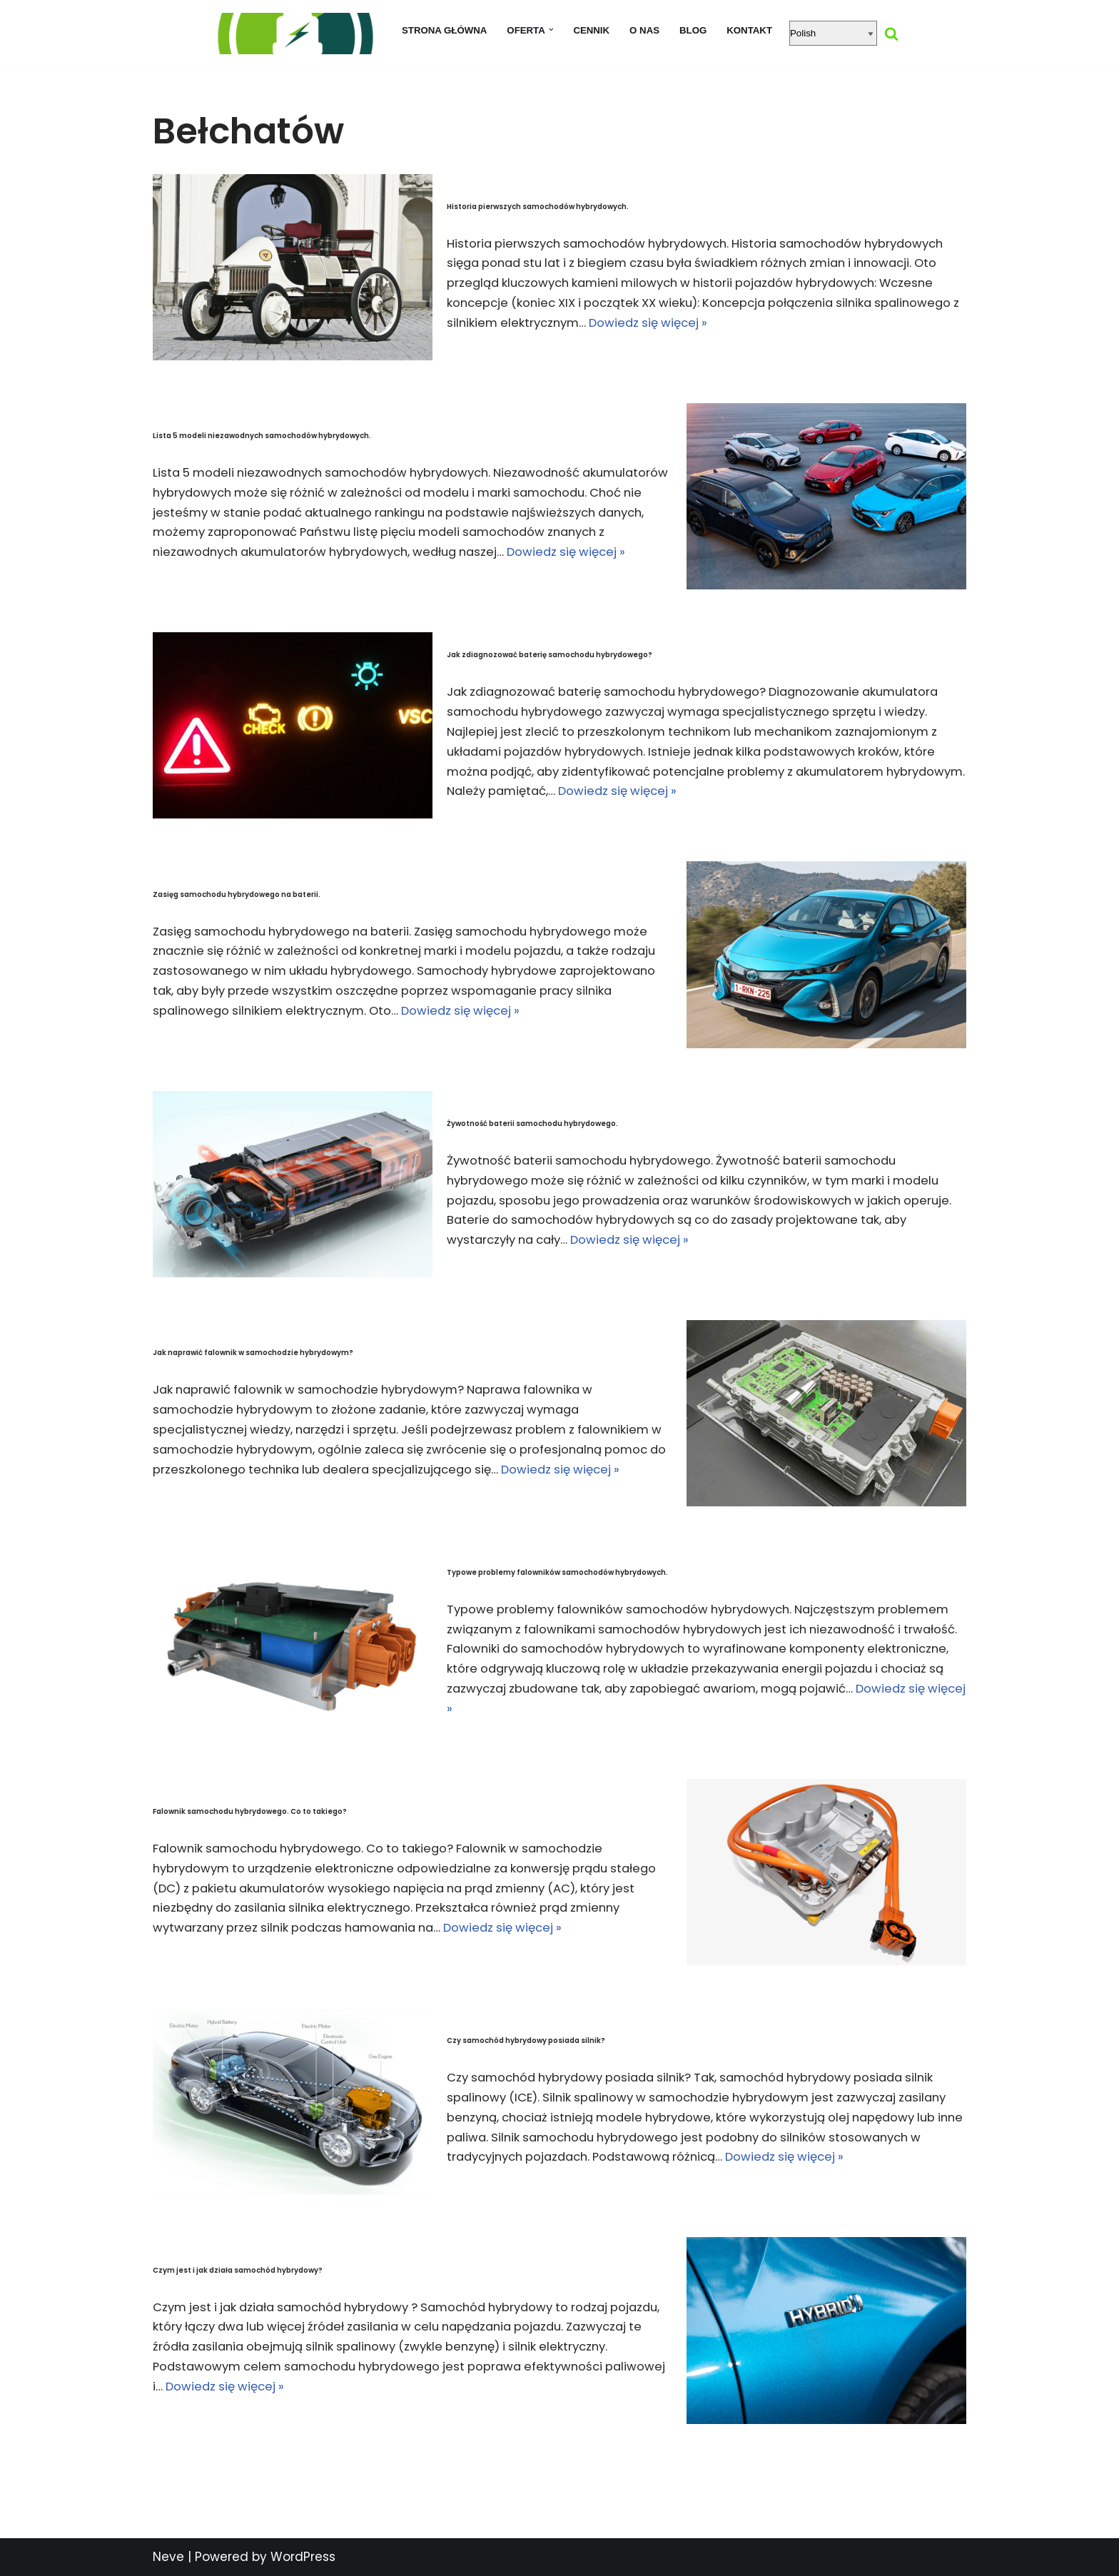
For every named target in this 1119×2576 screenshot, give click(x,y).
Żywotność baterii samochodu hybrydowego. (532, 1121)
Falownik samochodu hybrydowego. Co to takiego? (250, 1809)
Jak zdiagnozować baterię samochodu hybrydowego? (549, 652)
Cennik (591, 29)
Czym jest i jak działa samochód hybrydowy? (238, 2268)
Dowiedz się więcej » (860, 324)
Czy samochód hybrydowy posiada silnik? (526, 2039)
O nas (645, 29)
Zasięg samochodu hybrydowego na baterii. (236, 892)
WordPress (302, 2556)
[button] (550, 29)
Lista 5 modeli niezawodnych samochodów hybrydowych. (262, 423)
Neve (168, 2556)
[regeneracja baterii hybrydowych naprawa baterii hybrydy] (292, 33)
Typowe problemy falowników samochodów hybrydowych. (557, 1569)
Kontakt (752, 29)
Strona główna (442, 29)
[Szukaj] (895, 33)
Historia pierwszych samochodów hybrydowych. (538, 204)
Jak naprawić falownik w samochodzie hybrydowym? (253, 1340)
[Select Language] (837, 33)
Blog (695, 29)
